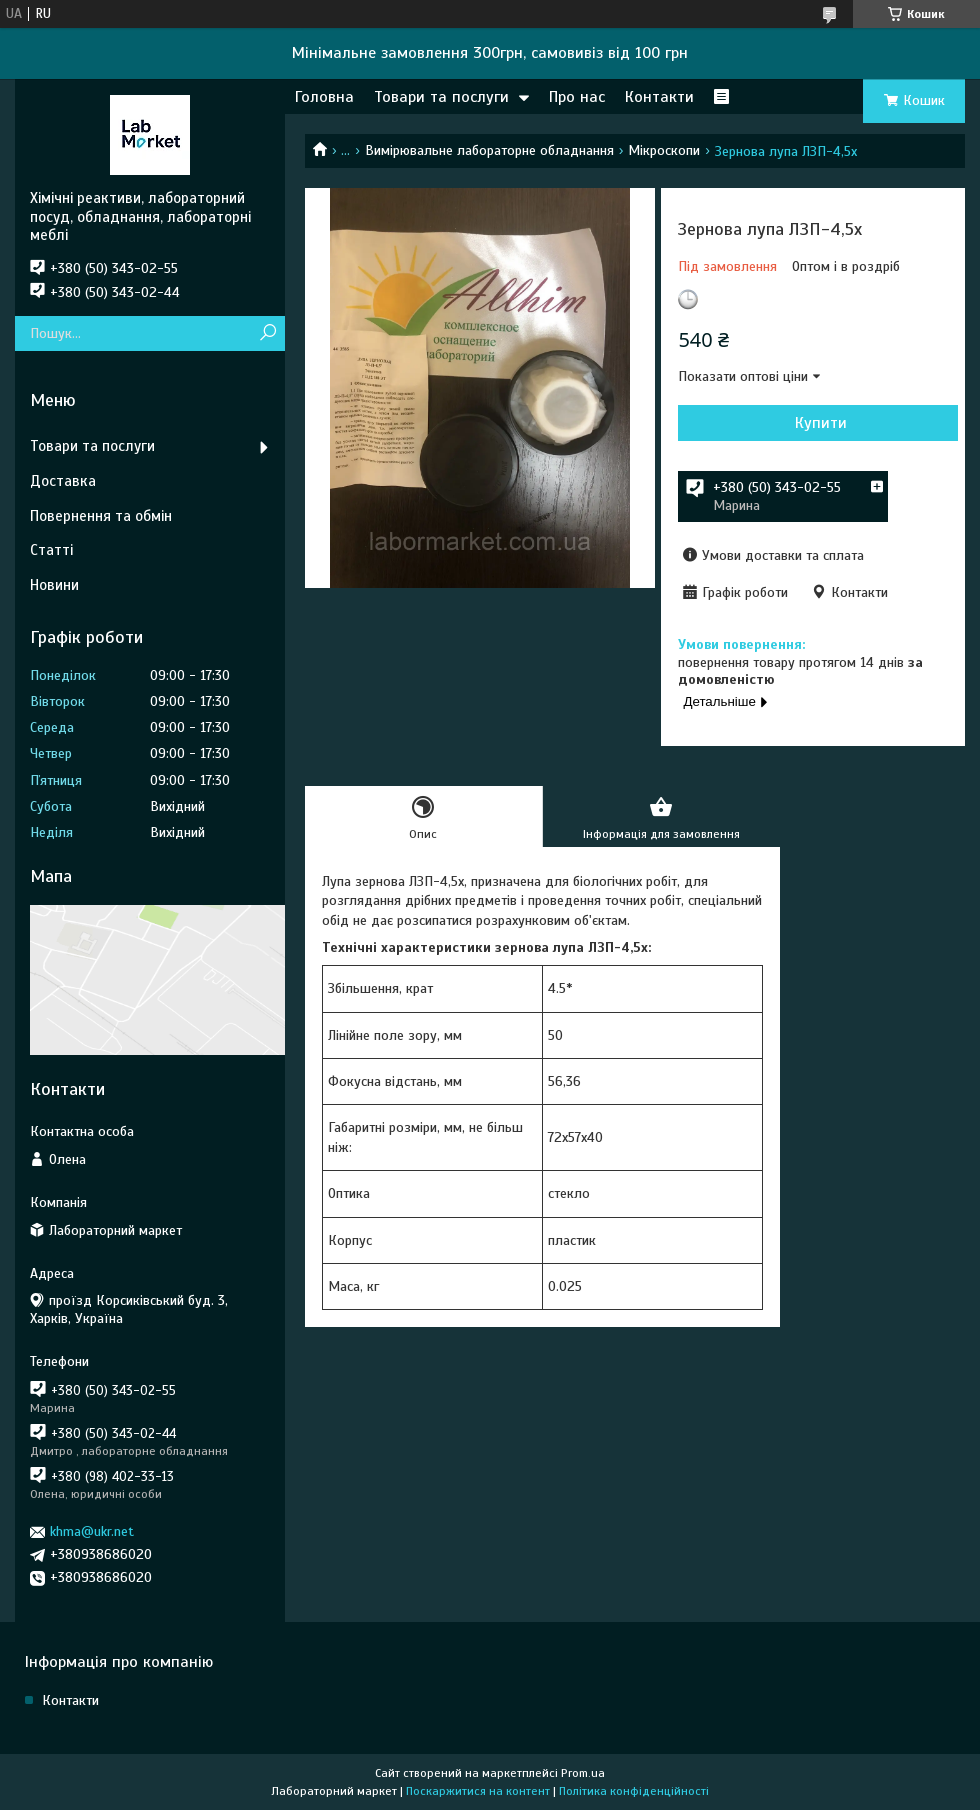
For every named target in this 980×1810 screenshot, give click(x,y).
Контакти (659, 97)
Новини (54, 585)
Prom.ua (583, 1773)
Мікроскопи (664, 150)
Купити (821, 423)
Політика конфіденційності (634, 1791)
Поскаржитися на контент (478, 1791)
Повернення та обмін (101, 516)
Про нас (577, 97)
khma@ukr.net (92, 1531)
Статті (51, 550)
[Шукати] (267, 333)
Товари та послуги (441, 97)
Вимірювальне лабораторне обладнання (489, 150)
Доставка (63, 481)
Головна (324, 97)
